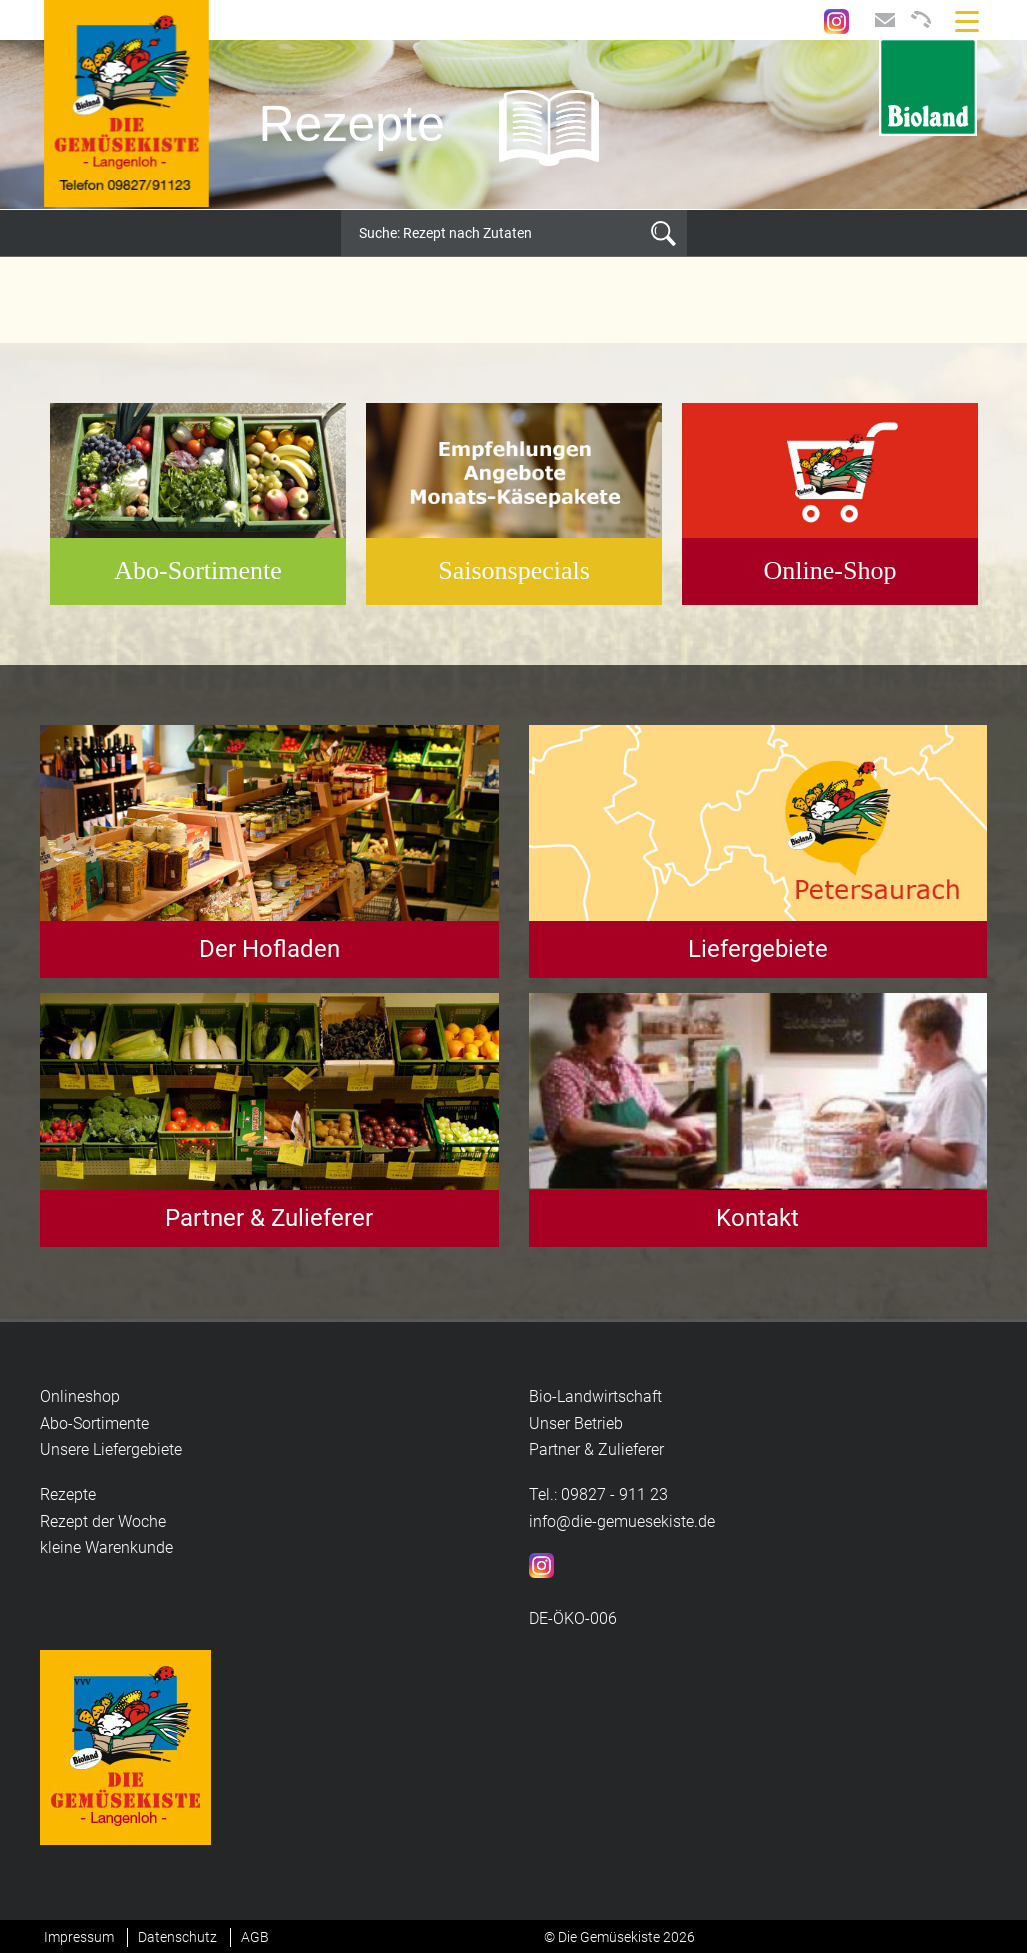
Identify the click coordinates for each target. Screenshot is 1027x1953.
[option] (513, 125)
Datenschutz (177, 1937)
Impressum (79, 1937)
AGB (255, 1937)
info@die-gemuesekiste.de (622, 1521)
